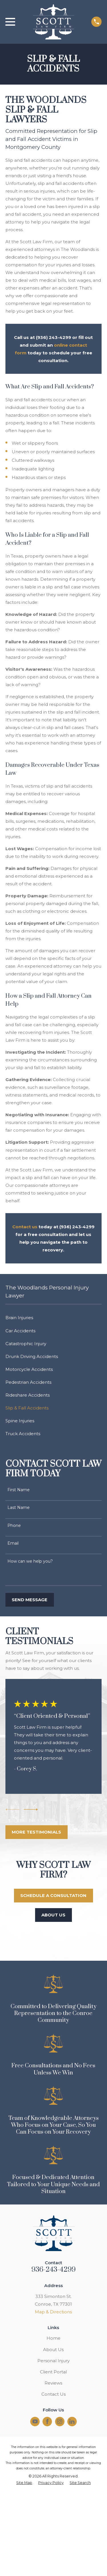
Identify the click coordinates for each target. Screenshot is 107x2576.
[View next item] (31, 1809)
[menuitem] (53, 1317)
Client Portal (53, 2372)
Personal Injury (53, 2360)
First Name (18, 1489)
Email (13, 1543)
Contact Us (53, 2394)
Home (53, 2338)
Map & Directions (53, 2312)
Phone (14, 1525)
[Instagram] (59, 2421)
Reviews (53, 2383)
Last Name (18, 1507)
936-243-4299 (53, 2269)
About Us (53, 2349)
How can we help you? (30, 1561)
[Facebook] (47, 2421)
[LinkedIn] (71, 2421)
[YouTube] (35, 2421)
